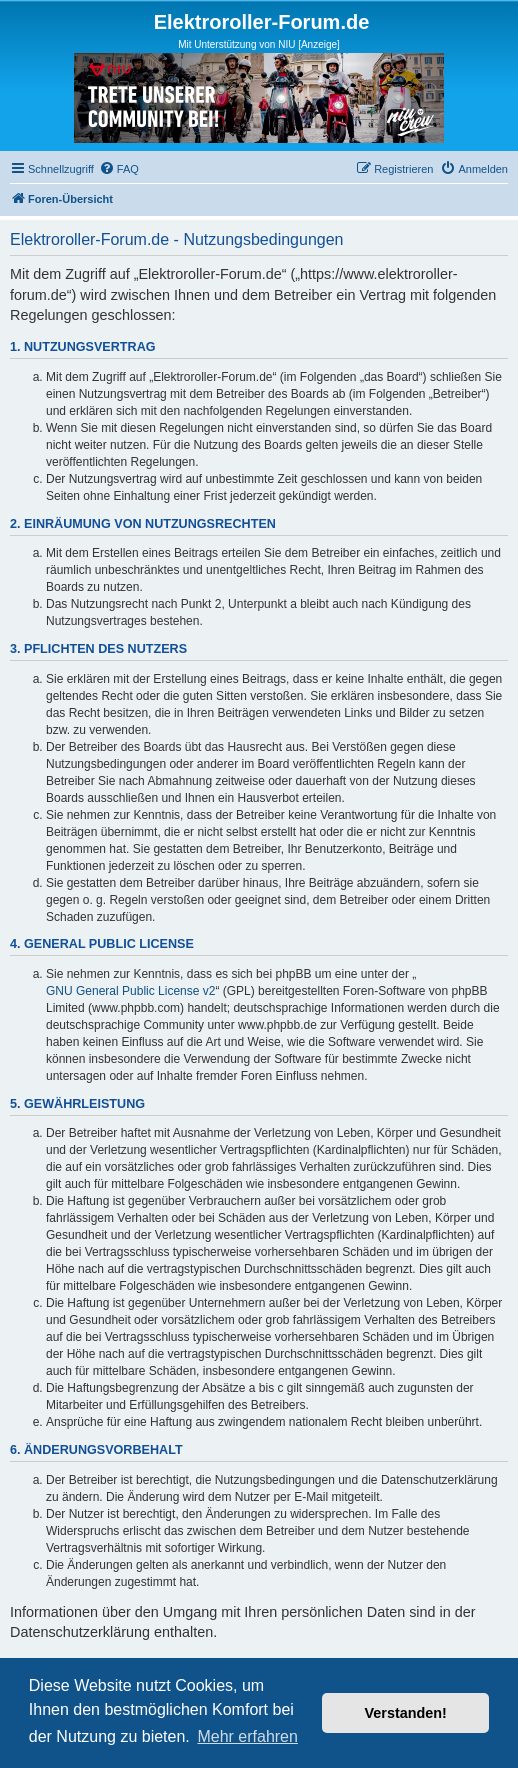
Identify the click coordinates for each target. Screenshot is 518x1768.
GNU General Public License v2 (130, 991)
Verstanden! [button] (406, 1713)
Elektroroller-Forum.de (262, 22)
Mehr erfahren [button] (247, 1736)
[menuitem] (119, 169)
